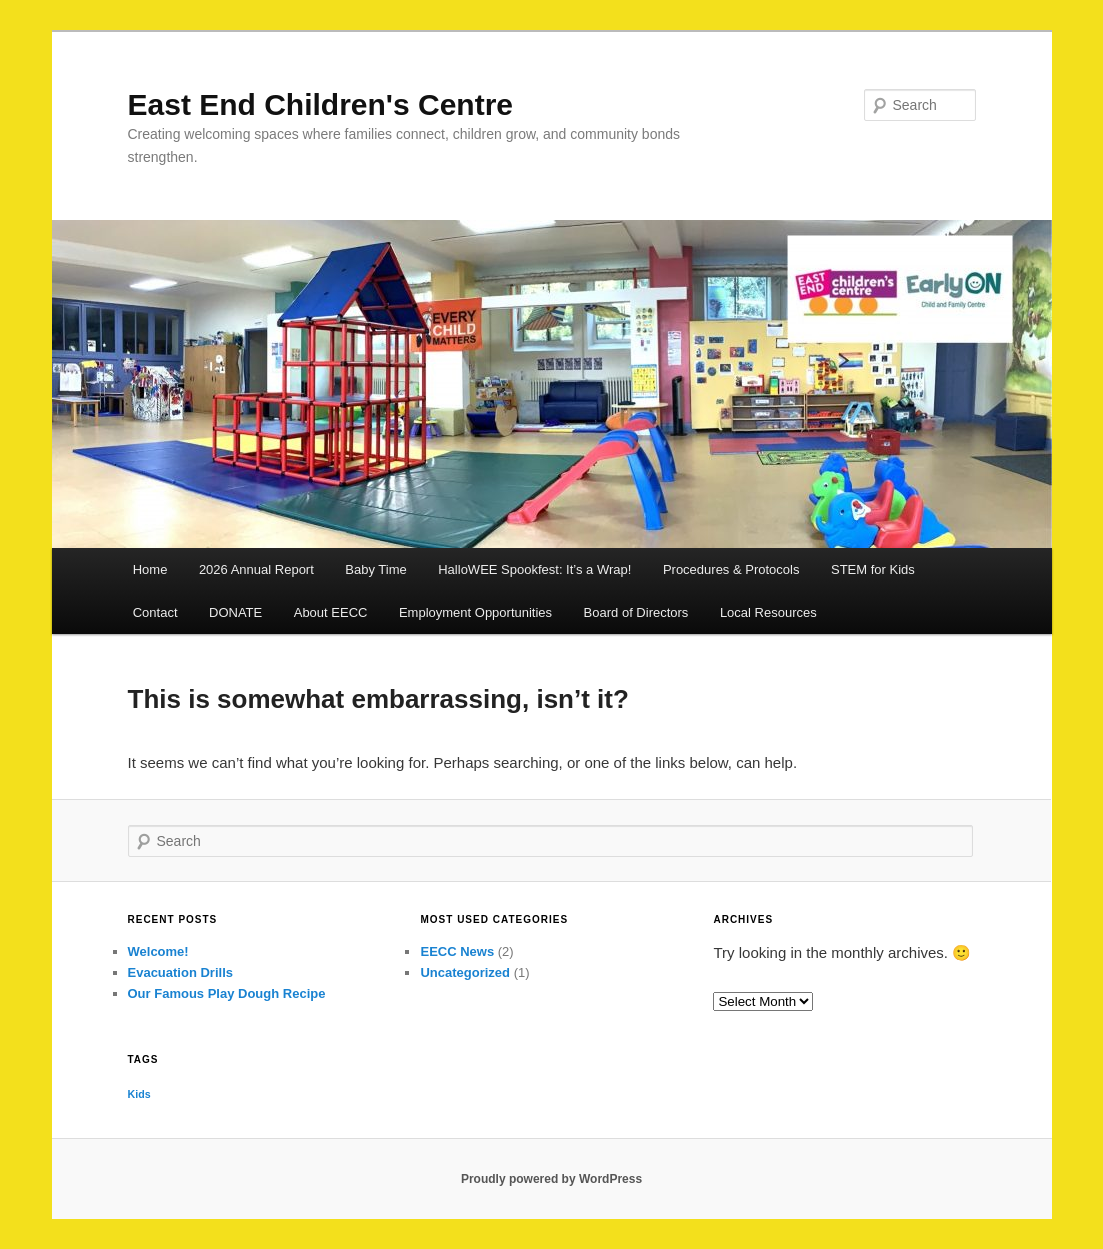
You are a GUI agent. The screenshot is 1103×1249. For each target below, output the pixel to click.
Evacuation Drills (180, 972)
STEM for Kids (873, 569)
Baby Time (375, 569)
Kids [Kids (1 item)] (139, 1094)
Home (150, 569)
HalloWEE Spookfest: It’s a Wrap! (534, 569)
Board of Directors (636, 612)
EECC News (457, 951)
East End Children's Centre (321, 104)
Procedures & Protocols (731, 569)
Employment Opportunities (475, 612)
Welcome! (158, 951)
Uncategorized (465, 972)
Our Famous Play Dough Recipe (227, 993)
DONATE (235, 612)
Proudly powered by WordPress (551, 1179)
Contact (155, 612)
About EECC (331, 612)
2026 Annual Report (256, 569)
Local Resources (768, 612)
